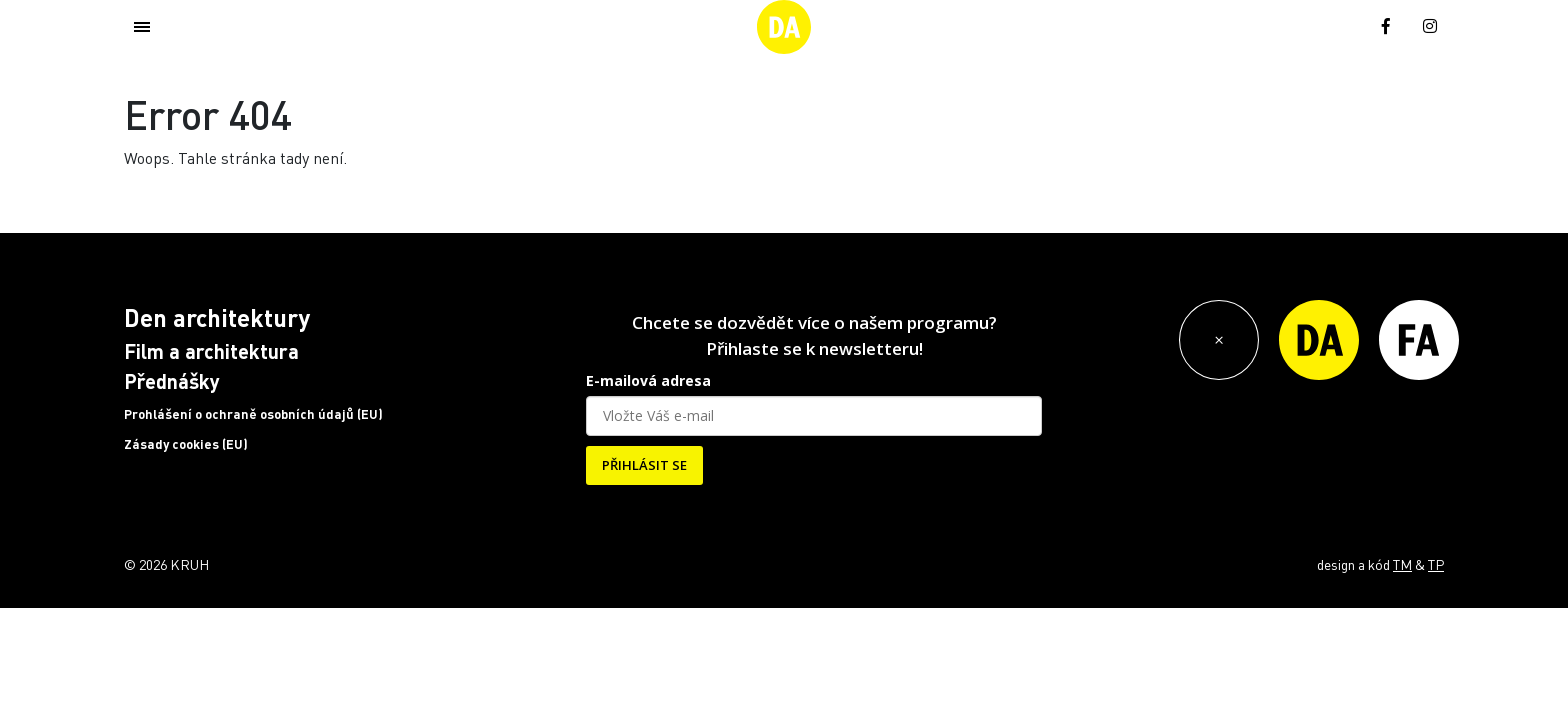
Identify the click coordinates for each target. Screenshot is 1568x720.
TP (1436, 564)
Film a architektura (211, 351)
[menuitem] (1341, 24)
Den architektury (217, 317)
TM (1402, 564)
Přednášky (172, 381)
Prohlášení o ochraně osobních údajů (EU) (253, 414)
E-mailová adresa (648, 380)
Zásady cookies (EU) (186, 444)
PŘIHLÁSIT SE (644, 465)
